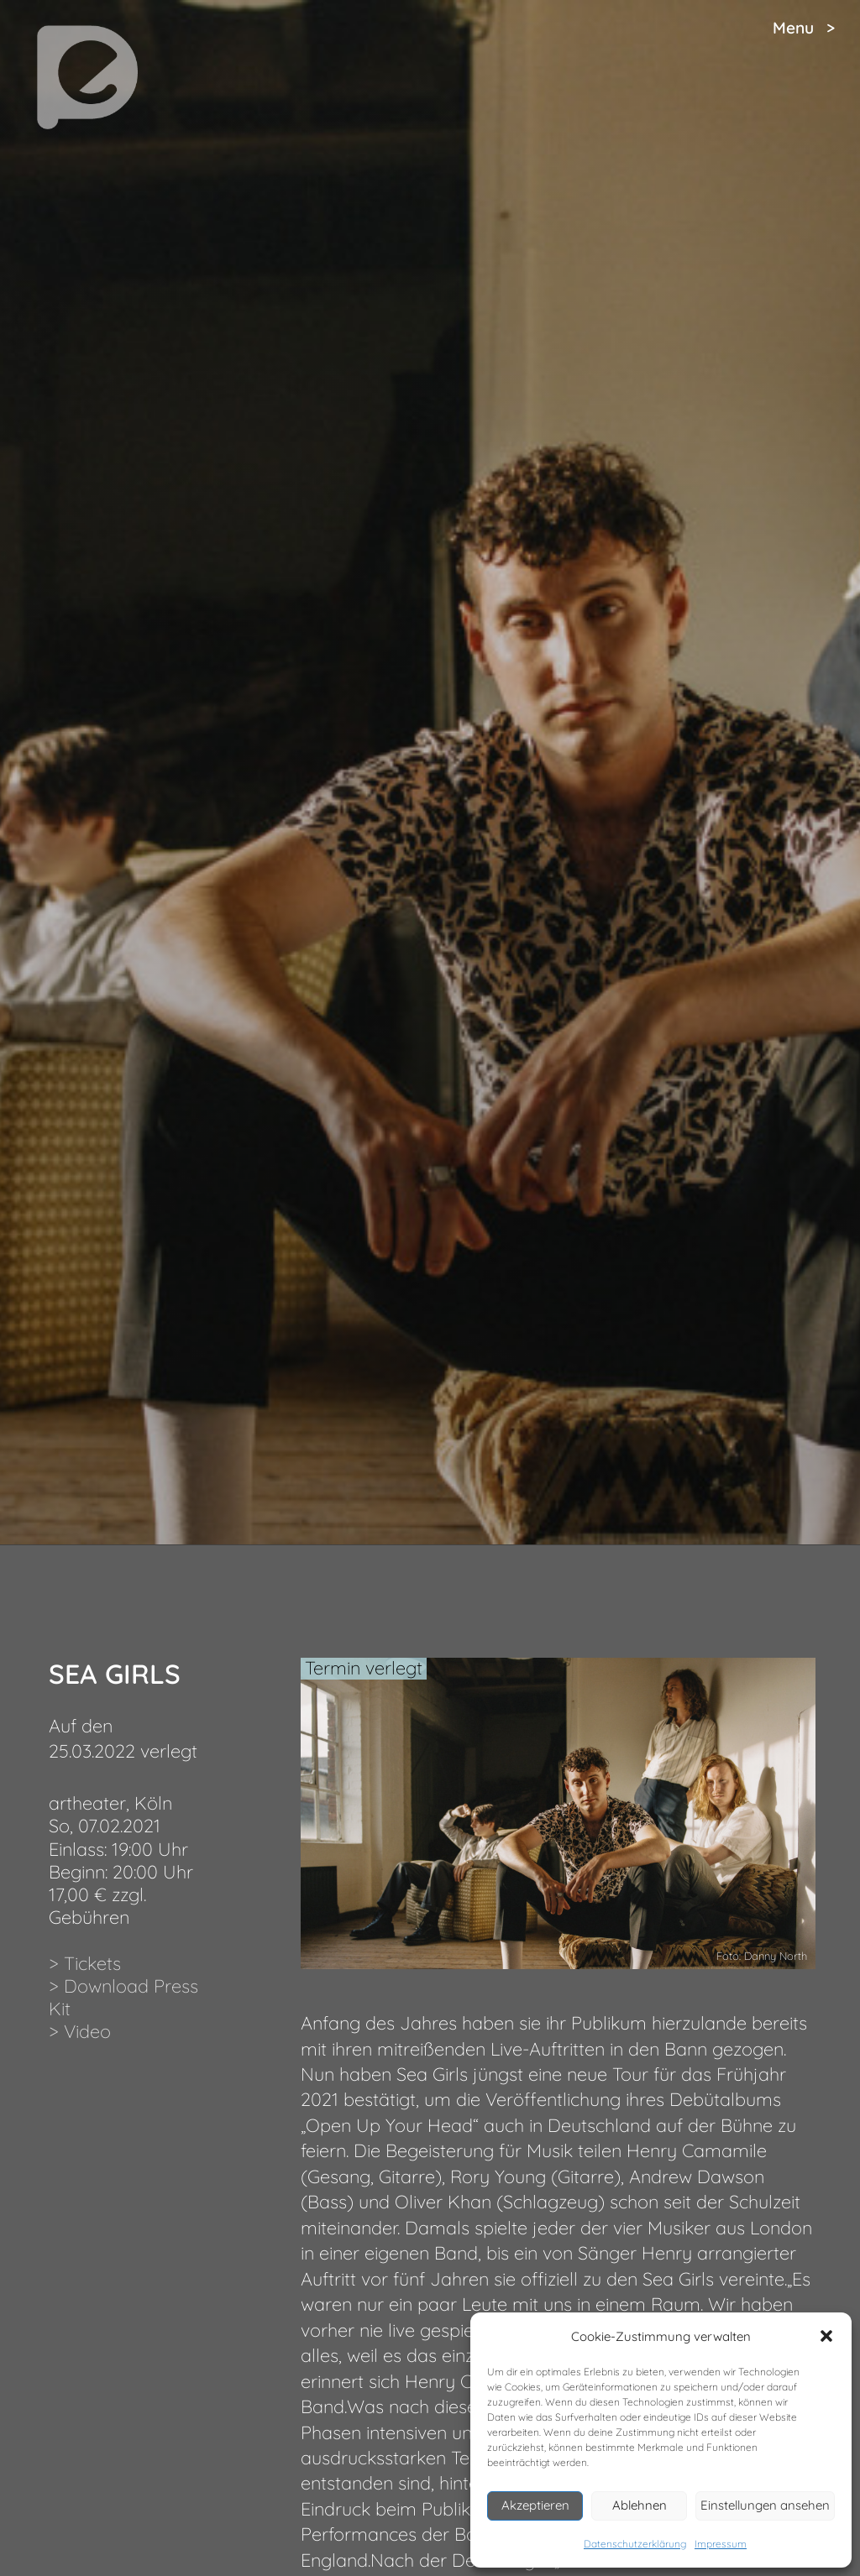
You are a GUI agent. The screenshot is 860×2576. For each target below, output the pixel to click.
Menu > (804, 28)
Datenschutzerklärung (635, 2543)
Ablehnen (639, 2505)
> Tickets (85, 1963)
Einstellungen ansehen (765, 2505)
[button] (826, 2336)
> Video (80, 2031)
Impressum (721, 2543)
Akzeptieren (535, 2505)
